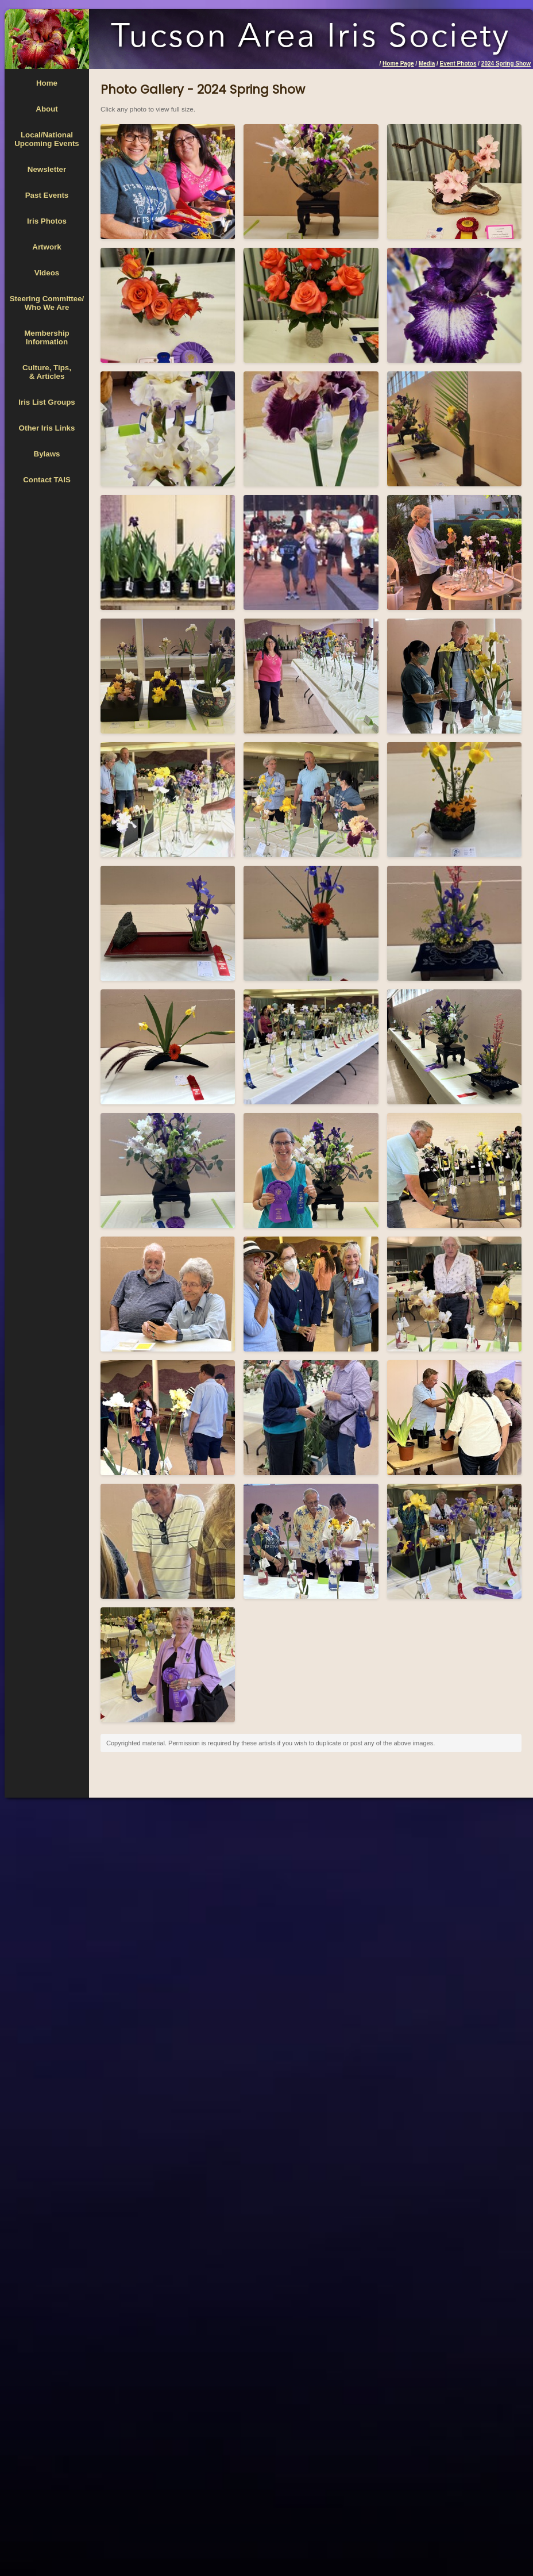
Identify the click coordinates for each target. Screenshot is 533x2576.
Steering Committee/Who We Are (47, 303)
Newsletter (47, 169)
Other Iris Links (47, 428)
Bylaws (47, 454)
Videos (46, 272)
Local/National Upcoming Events (46, 139)
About (47, 109)
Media (427, 63)
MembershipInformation (46, 337)
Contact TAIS (47, 479)
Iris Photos (47, 221)
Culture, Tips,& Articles (46, 372)
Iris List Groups (46, 402)
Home (46, 83)
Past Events (47, 195)
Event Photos (458, 63)
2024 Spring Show (506, 63)
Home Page (398, 63)
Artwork (46, 247)
